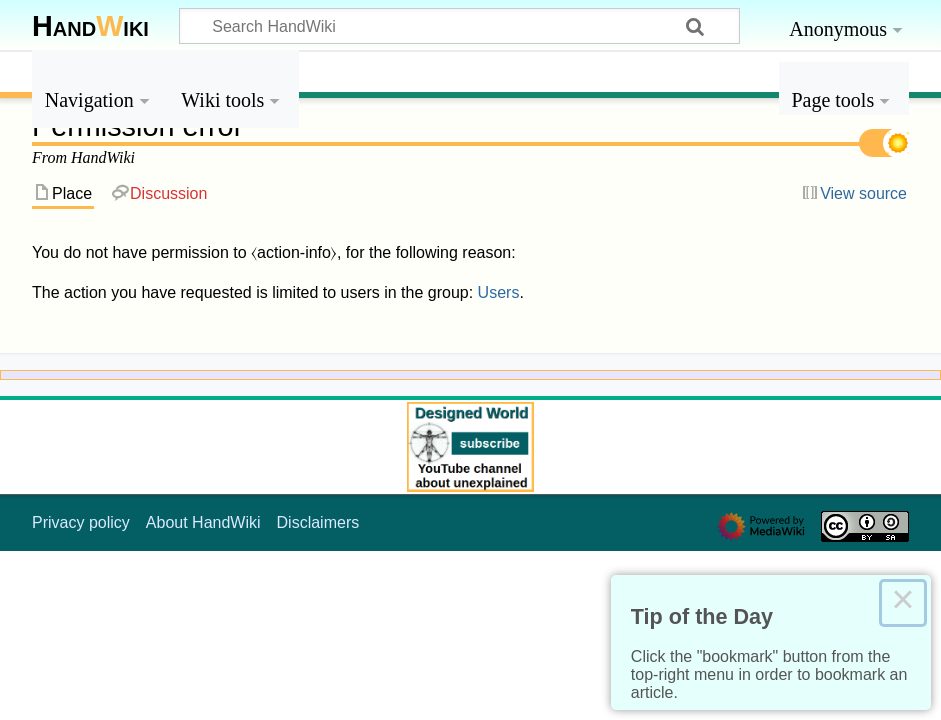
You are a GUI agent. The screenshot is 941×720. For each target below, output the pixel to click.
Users (499, 292)
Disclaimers (318, 522)
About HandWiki (203, 522)
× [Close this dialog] (903, 603)
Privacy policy (81, 522)
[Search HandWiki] (459, 26)
